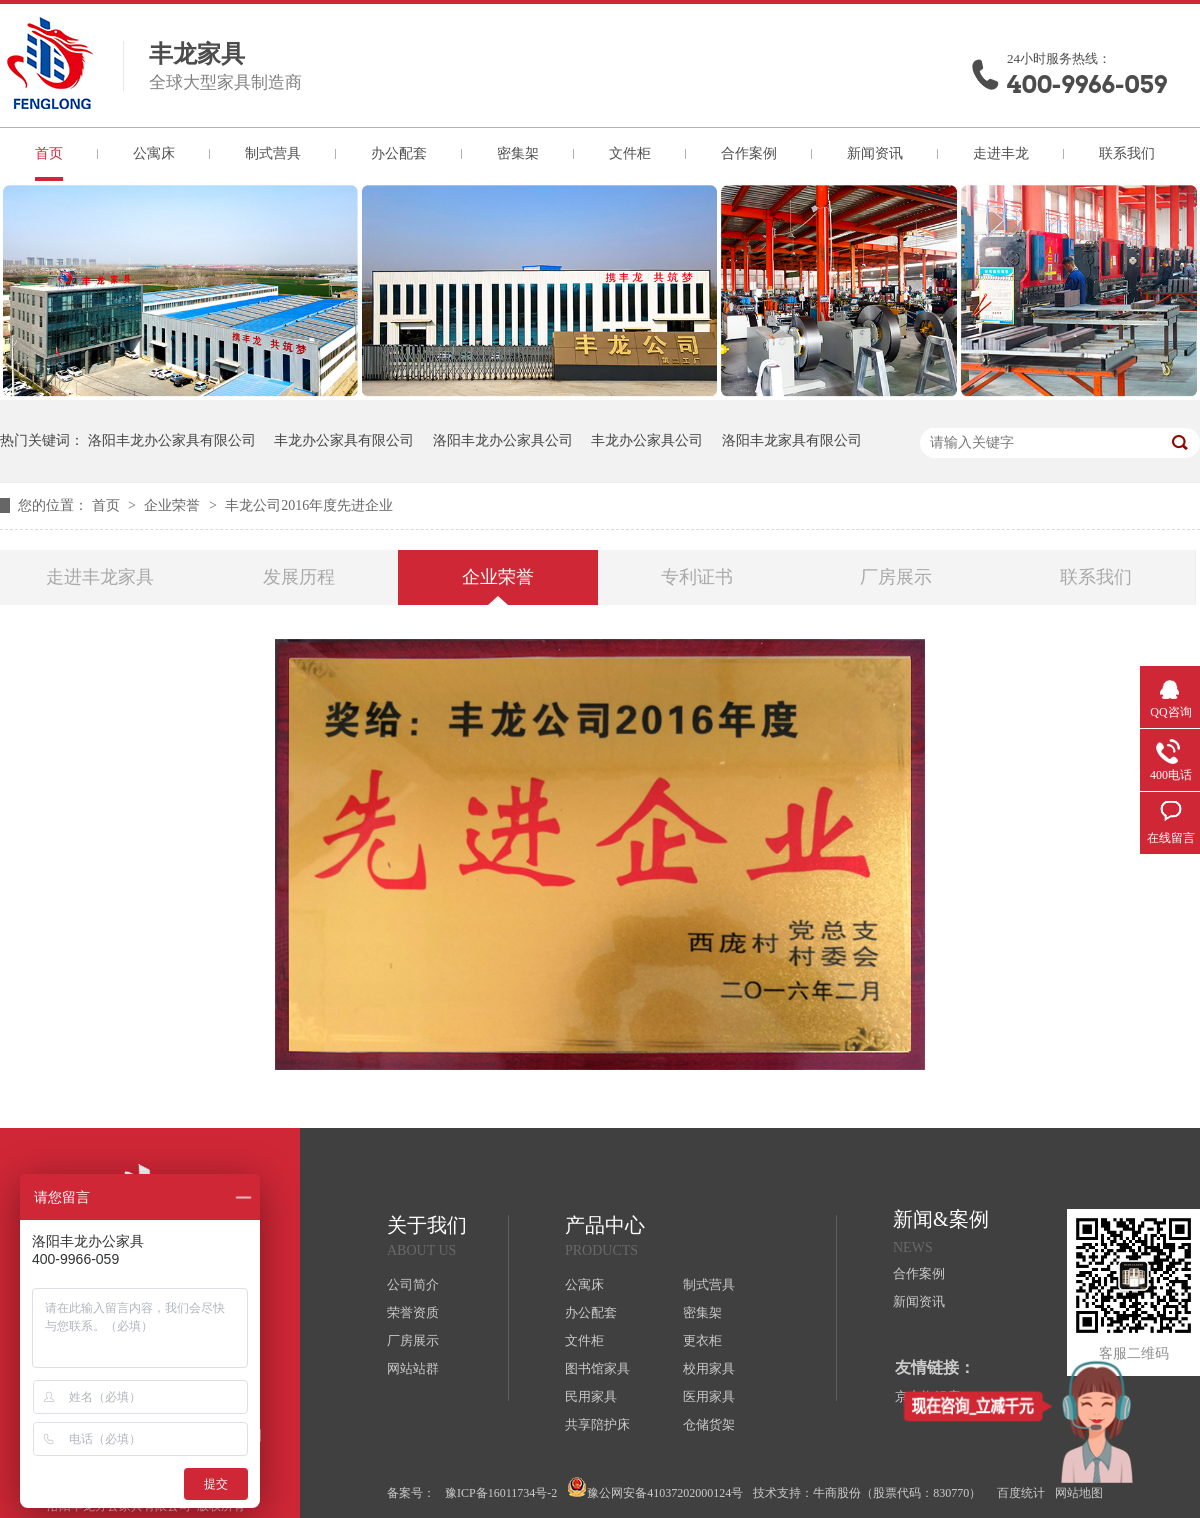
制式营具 (273, 153)
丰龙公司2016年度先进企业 (309, 505)
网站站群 (413, 1368)
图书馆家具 (597, 1368)
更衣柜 (702, 1340)
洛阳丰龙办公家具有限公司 (172, 440)
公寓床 (154, 153)
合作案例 (749, 153)
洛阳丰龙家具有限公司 (792, 440)
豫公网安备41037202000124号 (655, 1488)
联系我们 (1127, 153)
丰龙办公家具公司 (647, 440)
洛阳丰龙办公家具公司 (503, 440)
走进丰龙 (1001, 153)
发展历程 (299, 577)
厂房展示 (896, 577)
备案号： (411, 1493)
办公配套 (399, 153)
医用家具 (709, 1396)
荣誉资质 (413, 1312)
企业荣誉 (174, 505)
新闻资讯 (875, 153)
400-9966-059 (1087, 84)
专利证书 (697, 577)
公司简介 (413, 1284)
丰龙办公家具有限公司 (344, 440)
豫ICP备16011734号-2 (501, 1493)
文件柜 (630, 153)
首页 (49, 153)
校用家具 (709, 1368)
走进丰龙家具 (100, 577)
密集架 (518, 153)
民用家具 (591, 1396)
